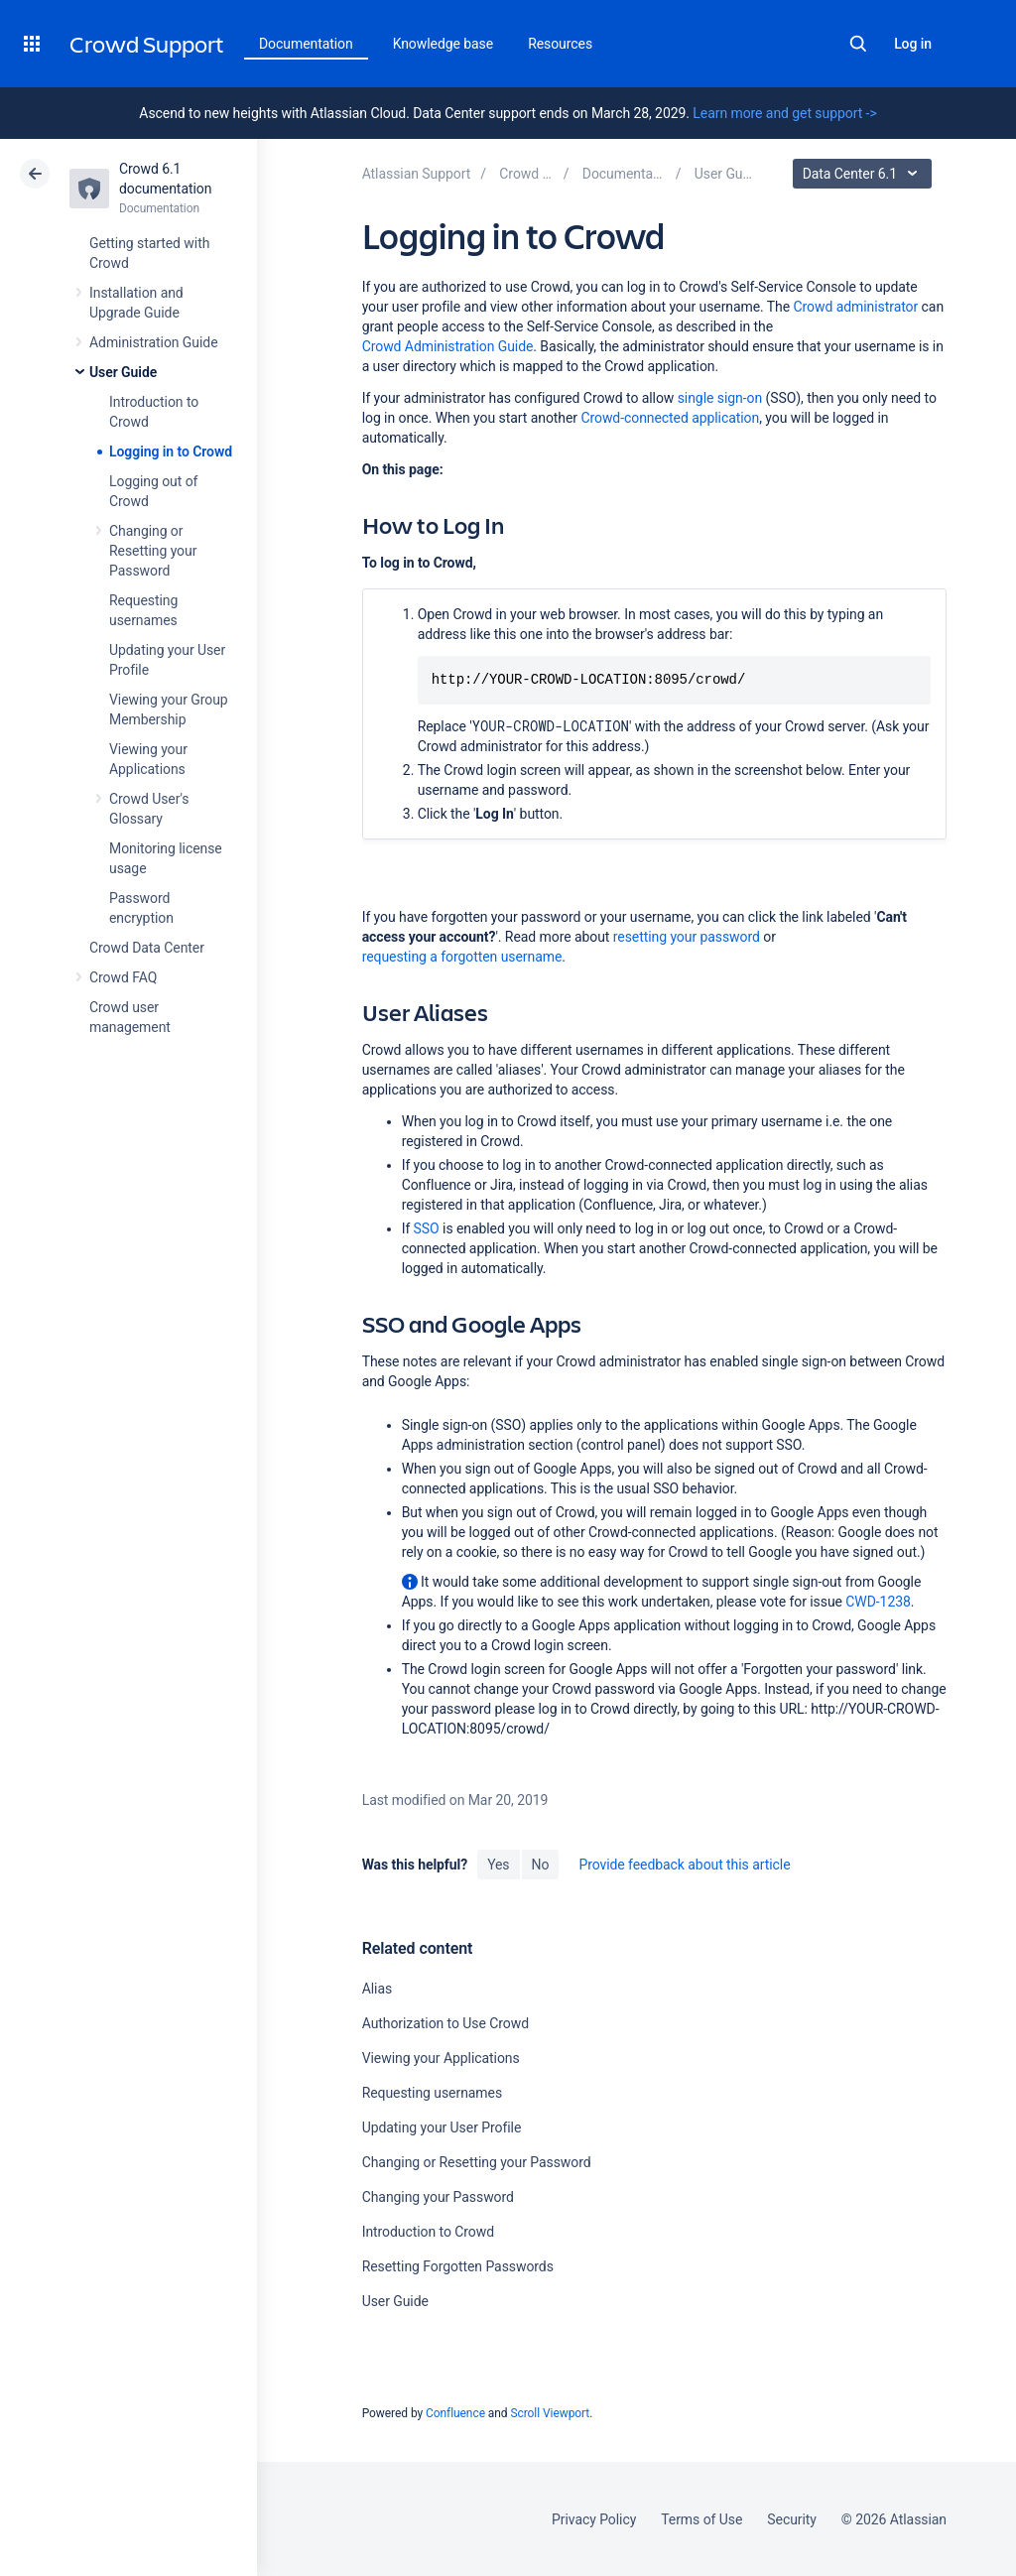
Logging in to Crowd (170, 451)
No (541, 1864)
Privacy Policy (594, 2519)
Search (858, 44)
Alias (377, 1988)
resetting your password (686, 937)
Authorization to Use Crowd (445, 2023)
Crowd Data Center (146, 948)
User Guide (123, 372)
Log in (913, 44)
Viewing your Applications (441, 2058)
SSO (427, 1228)
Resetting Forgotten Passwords (458, 2266)
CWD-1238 (878, 1602)
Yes (498, 1864)
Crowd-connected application (669, 418)
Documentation (306, 44)
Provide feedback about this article (684, 1864)
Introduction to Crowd (428, 2232)
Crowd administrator (856, 307)
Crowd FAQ (123, 977)
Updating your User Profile (442, 2127)
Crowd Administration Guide (448, 346)
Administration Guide (153, 342)
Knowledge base (443, 44)
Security (792, 2519)
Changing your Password (438, 2197)
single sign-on (720, 398)
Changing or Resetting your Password (152, 551)
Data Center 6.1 (865, 174)
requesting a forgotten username (462, 957)
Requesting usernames (432, 2093)
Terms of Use (701, 2519)
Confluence (455, 2413)
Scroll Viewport (549, 2413)
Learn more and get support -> (784, 113)
